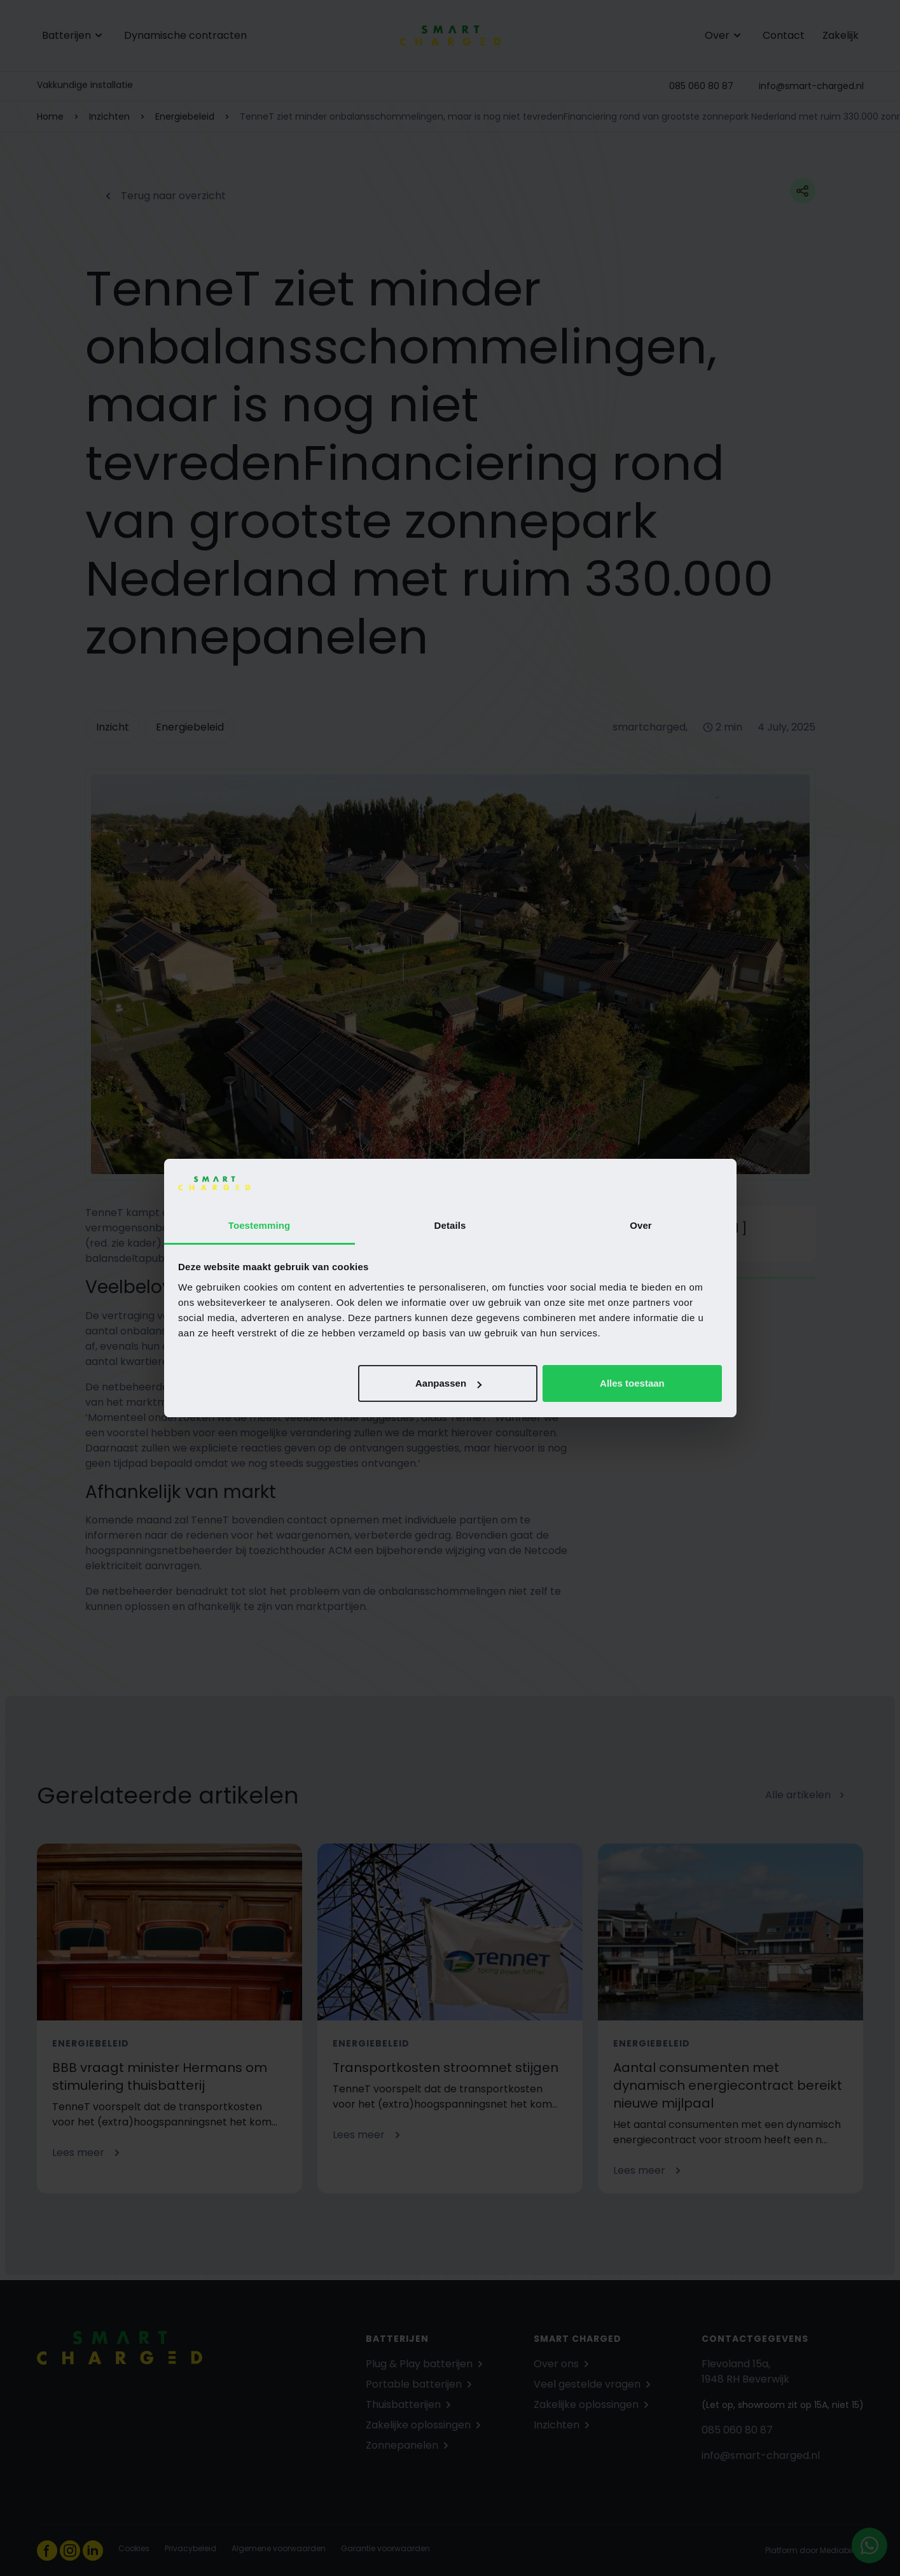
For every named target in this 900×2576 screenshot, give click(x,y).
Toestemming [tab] (259, 1225)
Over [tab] (641, 1225)
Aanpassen (448, 1383)
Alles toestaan (632, 1383)
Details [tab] (450, 1225)
